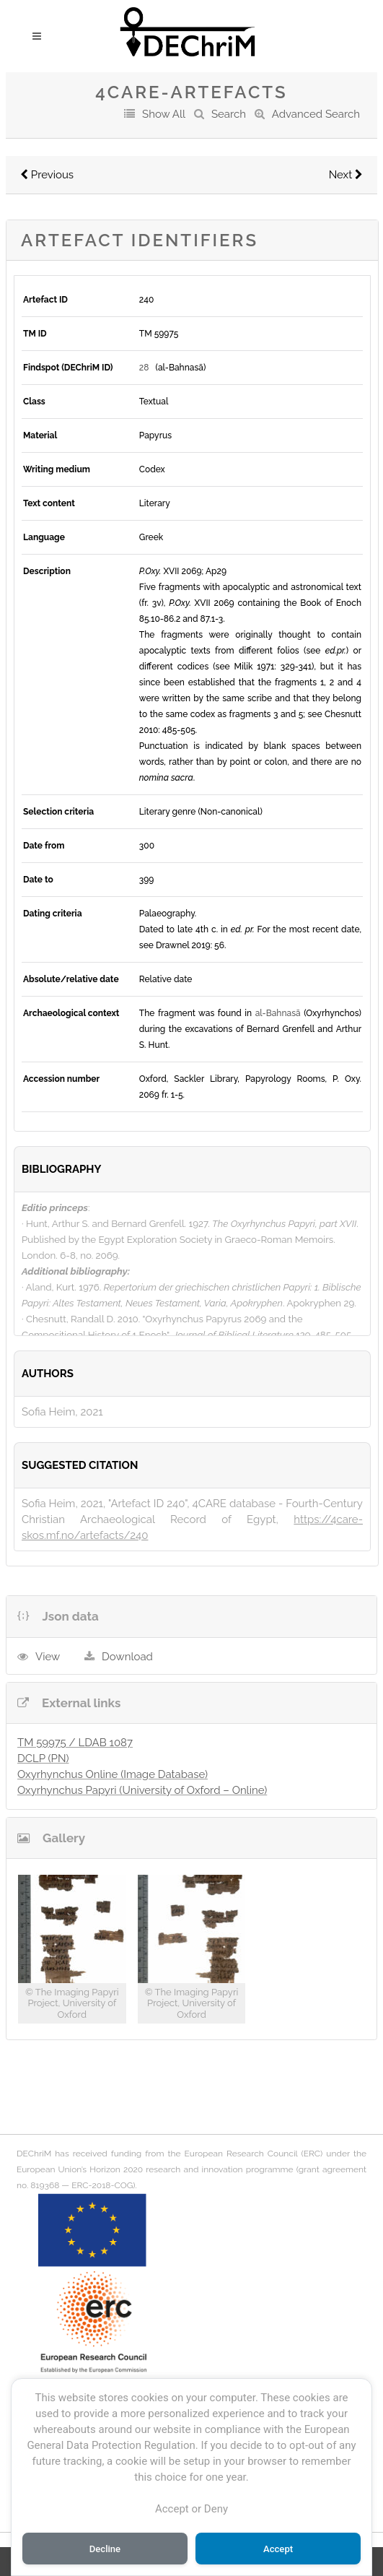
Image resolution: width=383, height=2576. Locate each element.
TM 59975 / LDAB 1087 (75, 1742)
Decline (104, 2549)
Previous (47, 174)
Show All (163, 114)
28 (144, 368)
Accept (278, 2549)
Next (346, 174)
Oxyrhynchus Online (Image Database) (112, 1774)
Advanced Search (316, 114)
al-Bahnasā (278, 1013)
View (47, 1656)
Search (228, 114)
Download (127, 1656)
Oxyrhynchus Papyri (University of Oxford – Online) (142, 1790)
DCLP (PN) (43, 1758)
